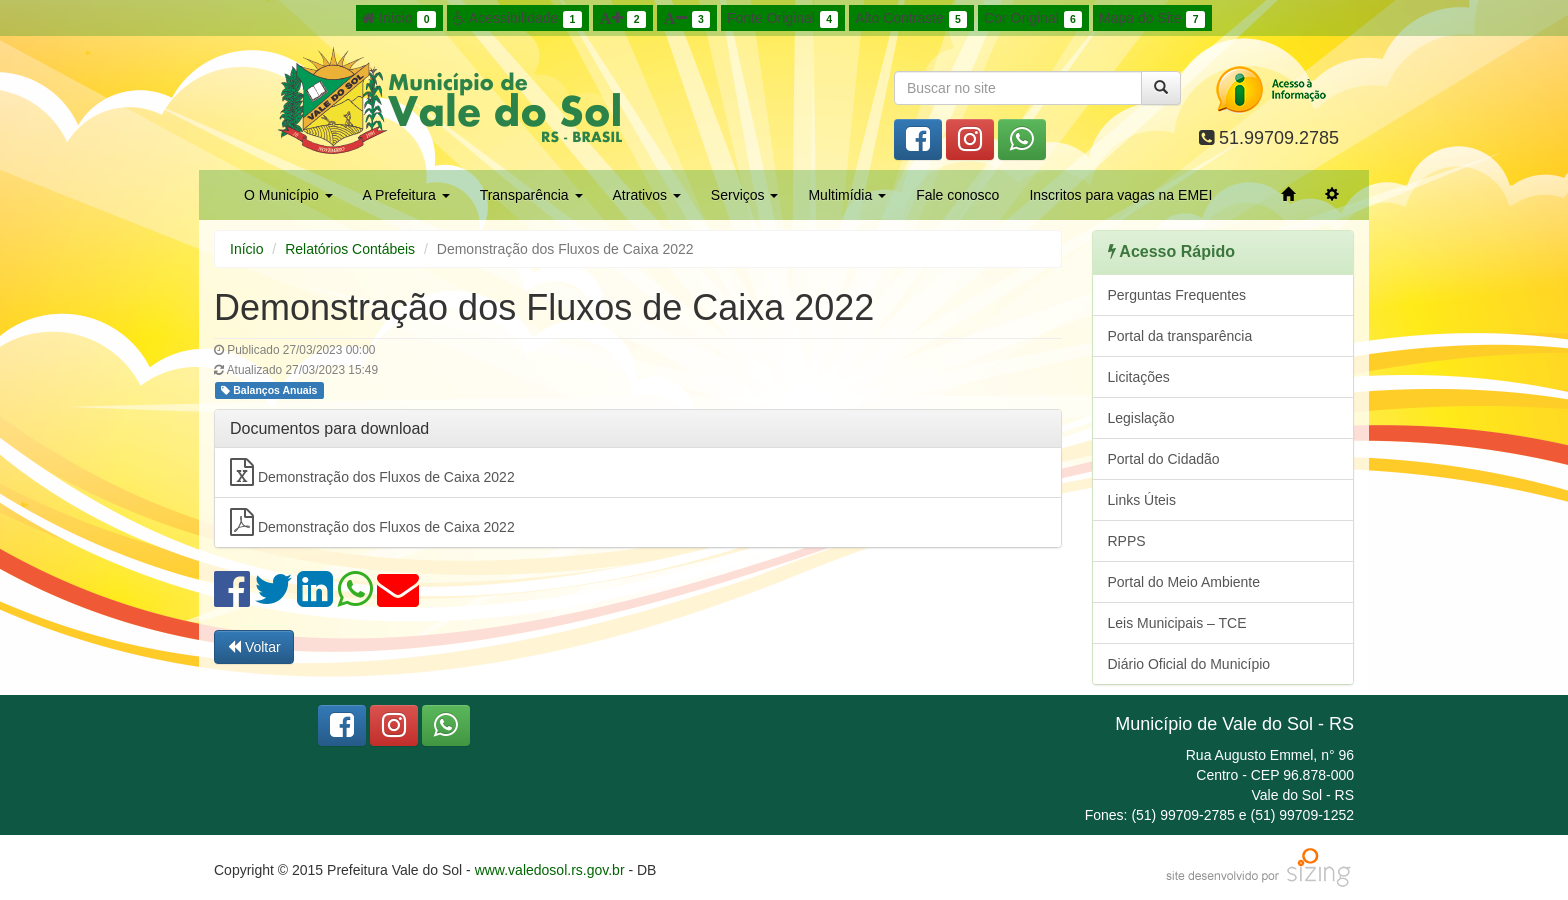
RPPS (1127, 541)
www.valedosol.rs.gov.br (550, 870)
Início (399, 19)
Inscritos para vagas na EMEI (1120, 195)
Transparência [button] (531, 195)
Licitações (1139, 377)
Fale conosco (957, 195)
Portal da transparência (1180, 336)
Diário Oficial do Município (1189, 664)
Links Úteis (1142, 500)
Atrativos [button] (647, 195)
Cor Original (1033, 19)
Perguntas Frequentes (1177, 295)
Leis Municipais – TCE (1177, 623)
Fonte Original (782, 19)
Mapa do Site (1152, 19)
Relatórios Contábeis (350, 249)
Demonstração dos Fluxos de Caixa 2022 (372, 472)
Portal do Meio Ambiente (1184, 582)
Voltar (254, 647)
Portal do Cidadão (1164, 459)
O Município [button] (288, 195)
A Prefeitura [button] (406, 195)
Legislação (1141, 418)
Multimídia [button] (847, 195)
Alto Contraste (911, 19)
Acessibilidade (517, 19)
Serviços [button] (745, 195)
